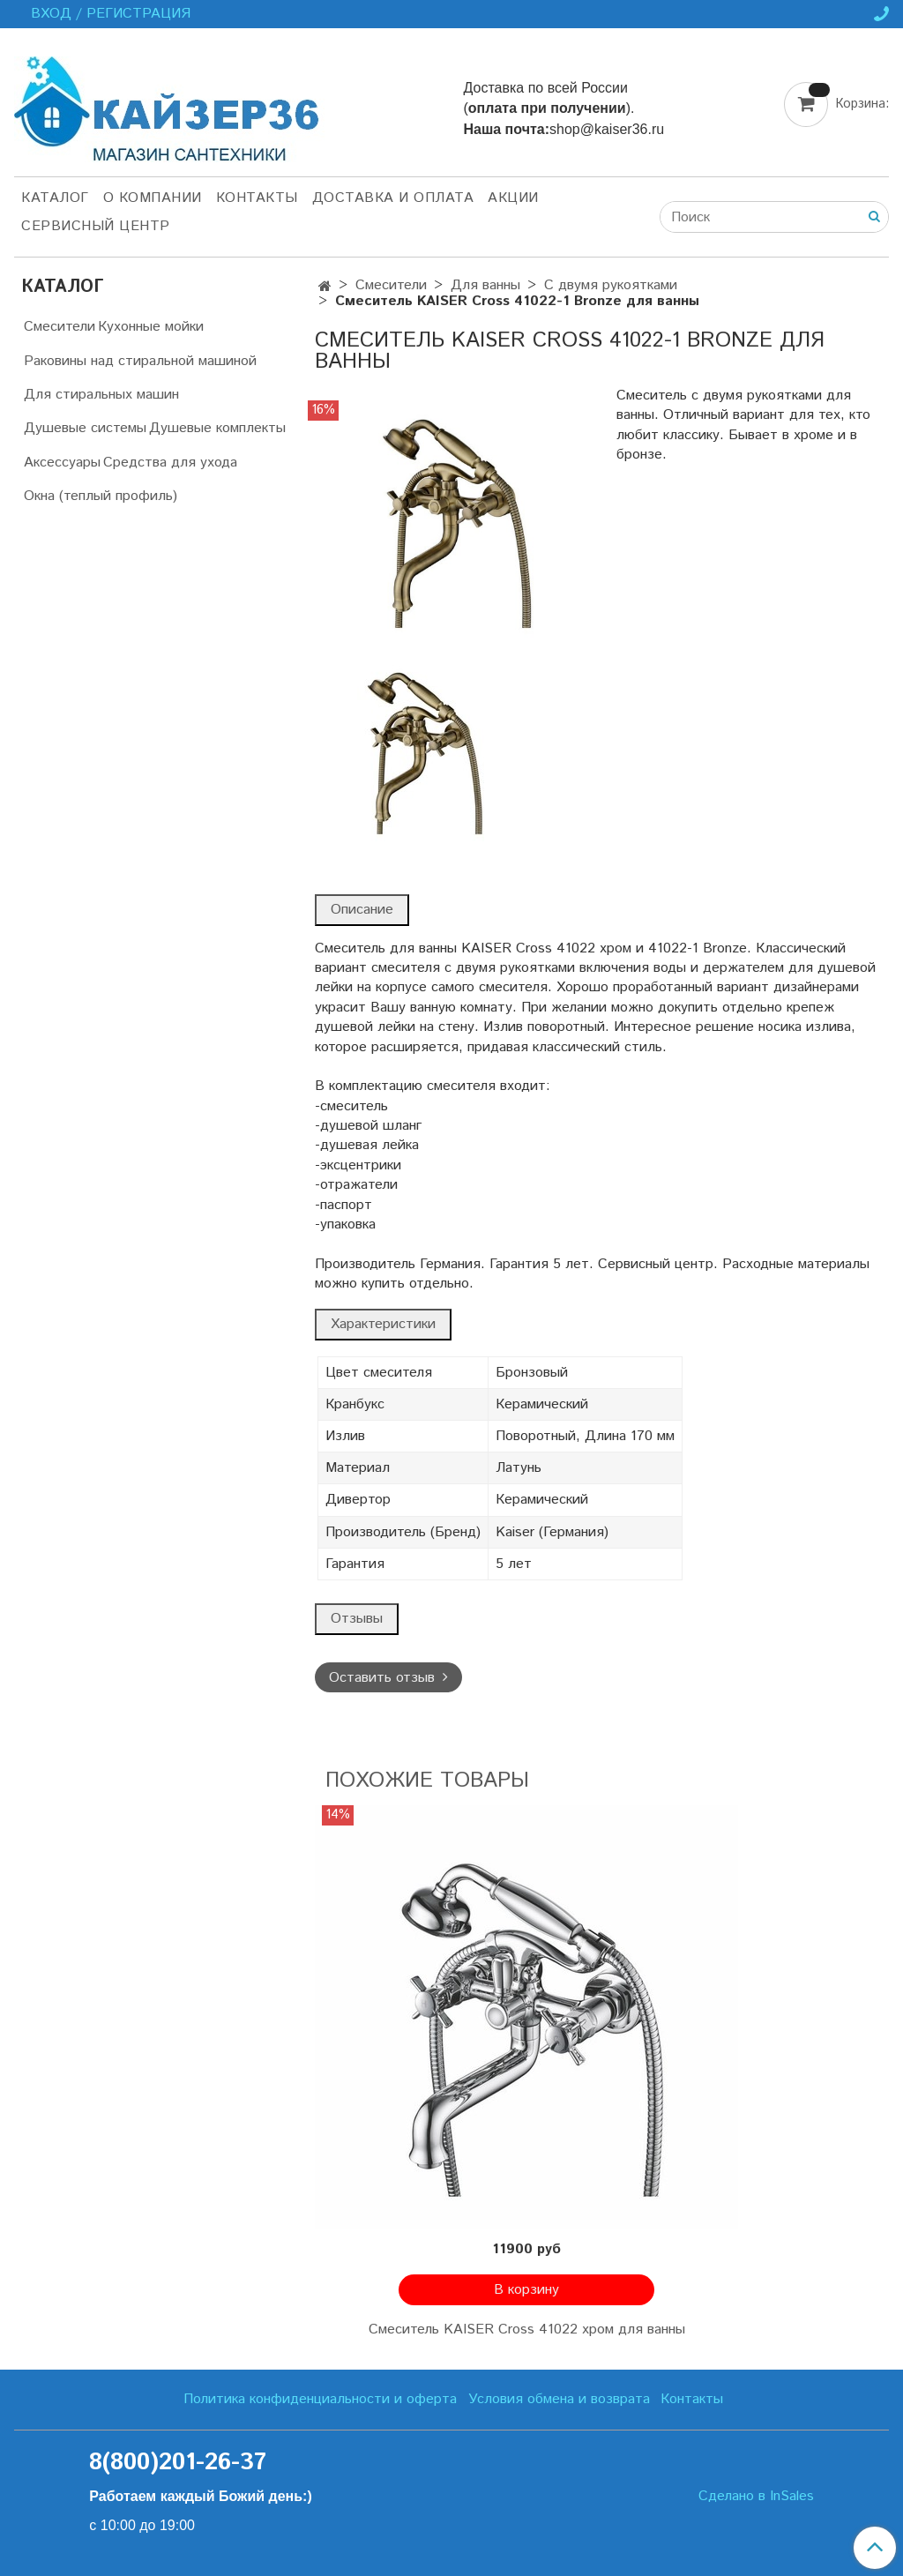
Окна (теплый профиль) (100, 496)
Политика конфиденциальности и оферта (320, 2399)
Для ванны (485, 285)
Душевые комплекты (217, 428)
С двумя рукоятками (610, 285)
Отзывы (357, 1619)
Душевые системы (85, 428)
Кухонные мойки (151, 327)
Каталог (55, 198)
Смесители (391, 285)
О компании (152, 198)
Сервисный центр (95, 226)
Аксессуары (62, 462)
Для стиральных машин (101, 395)
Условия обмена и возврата (559, 2399)
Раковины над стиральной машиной (140, 361)
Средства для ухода (170, 462)
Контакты (257, 198)
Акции (513, 198)
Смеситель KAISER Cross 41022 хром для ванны (527, 2329)
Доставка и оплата (393, 198)
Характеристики (383, 1324)
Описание (362, 910)
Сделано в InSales (756, 2497)
